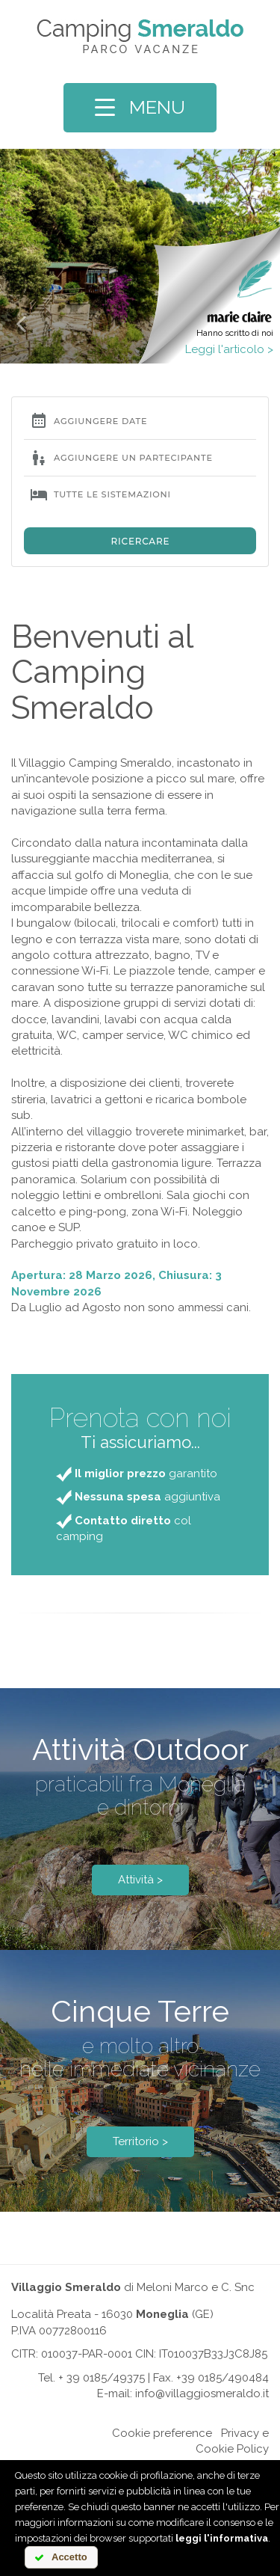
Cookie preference (162, 2433)
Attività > (140, 1879)
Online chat (78, 2433)
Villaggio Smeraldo (66, 2287)
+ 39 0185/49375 (101, 2378)
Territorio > (140, 2141)
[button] (21, 323)
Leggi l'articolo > (229, 349)
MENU (140, 107)
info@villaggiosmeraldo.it (202, 2393)
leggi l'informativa (221, 2538)
